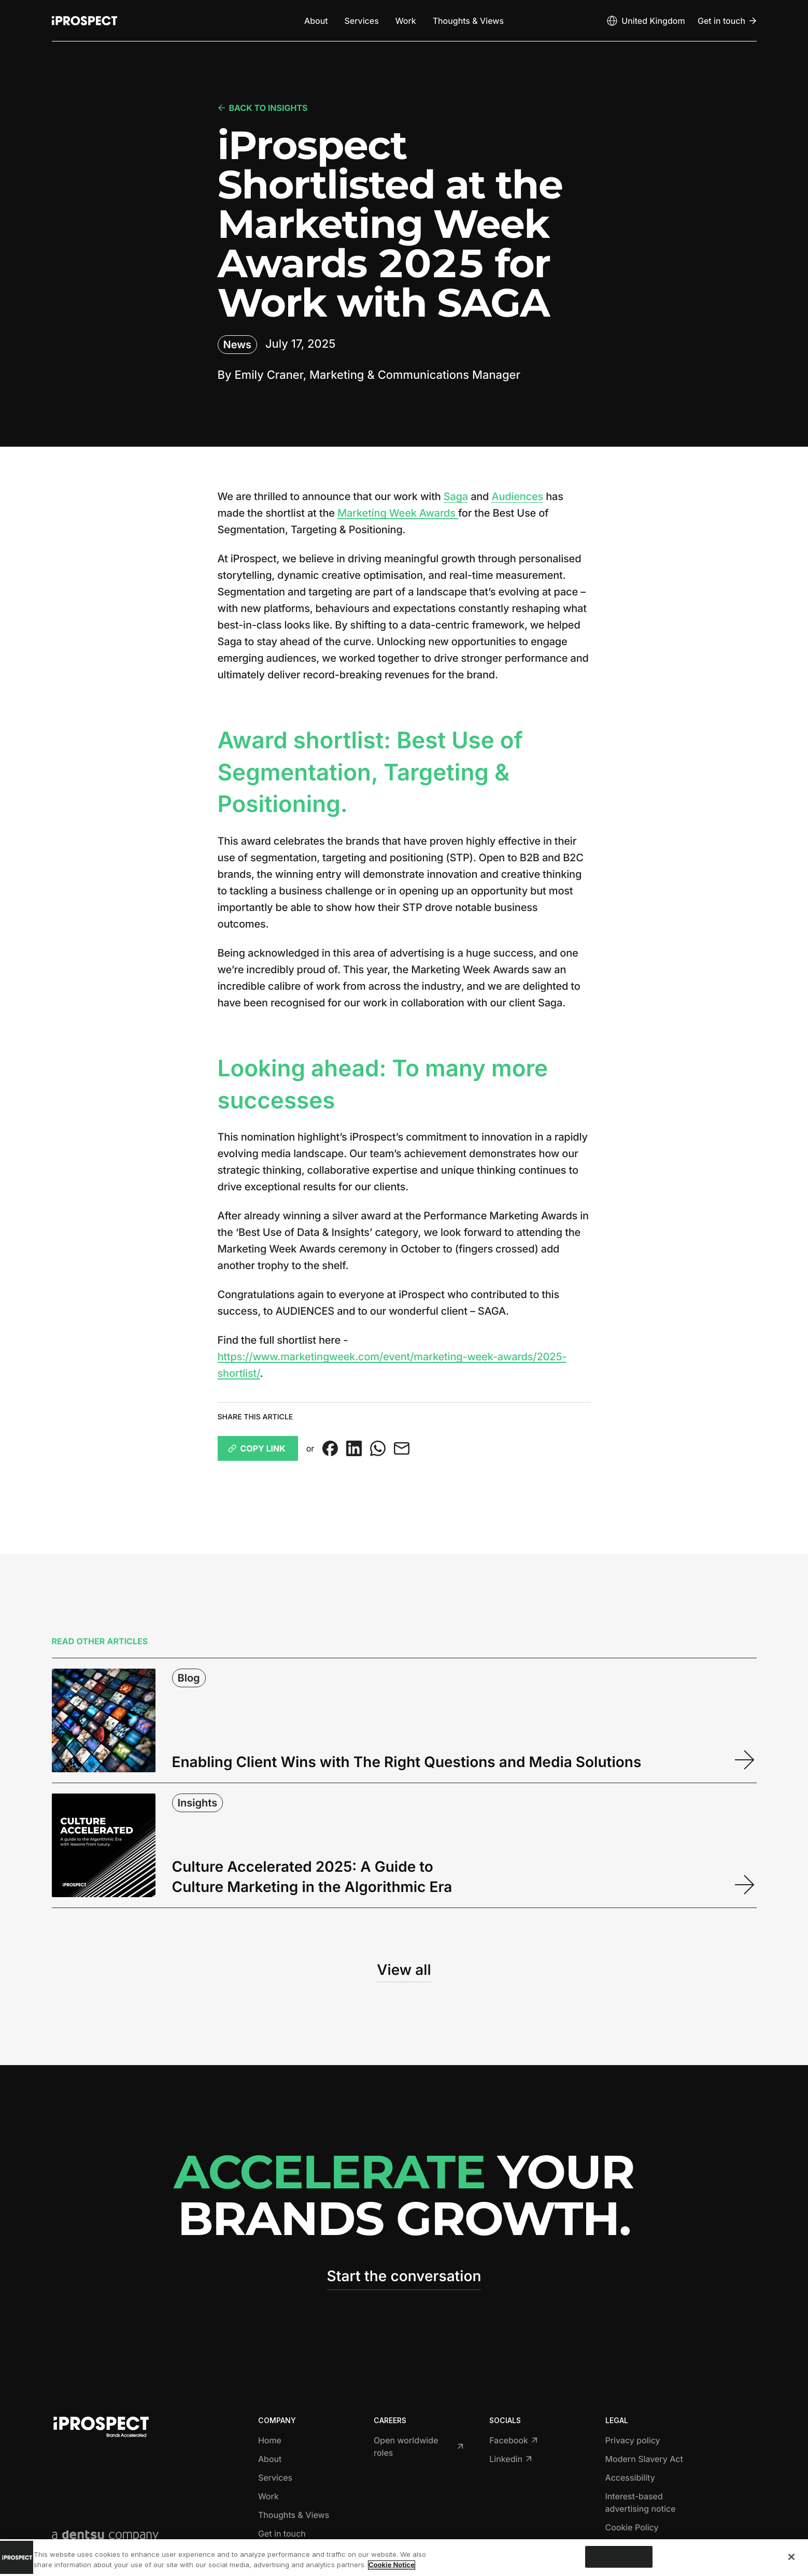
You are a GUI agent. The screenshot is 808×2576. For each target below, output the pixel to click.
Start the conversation (404, 2276)
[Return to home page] (84, 20)
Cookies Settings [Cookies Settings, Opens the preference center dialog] (619, 2557)
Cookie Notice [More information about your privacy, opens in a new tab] (391, 2565)
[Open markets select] (645, 21)
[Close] (791, 2556)
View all (404, 1970)
